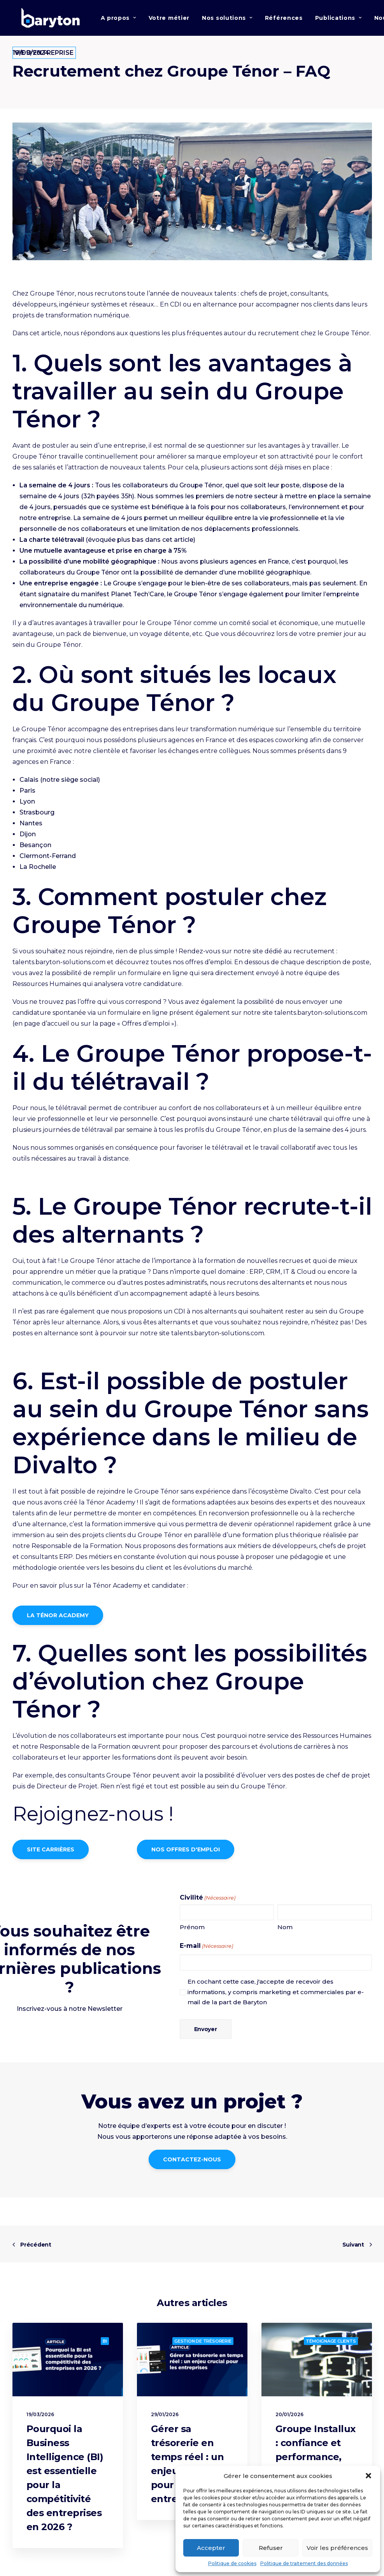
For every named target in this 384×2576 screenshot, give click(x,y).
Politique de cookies (232, 2563)
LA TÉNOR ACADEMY (58, 1622)
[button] (368, 2476)
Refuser (271, 2547)
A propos (118, 20)
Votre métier (169, 20)
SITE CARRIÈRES (50, 1856)
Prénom (192, 1934)
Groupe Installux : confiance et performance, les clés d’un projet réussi (315, 2456)
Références (284, 20)
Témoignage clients (331, 2341)
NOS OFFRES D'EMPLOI (185, 1856)
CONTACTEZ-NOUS (192, 2166)
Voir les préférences (337, 2547)
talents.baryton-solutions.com (58, 969)
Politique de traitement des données (304, 2563)
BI (105, 2341)
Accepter (211, 2547)
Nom (285, 1934)
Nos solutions (227, 20)
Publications (338, 20)
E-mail (206, 1953)
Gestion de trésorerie (202, 2341)
